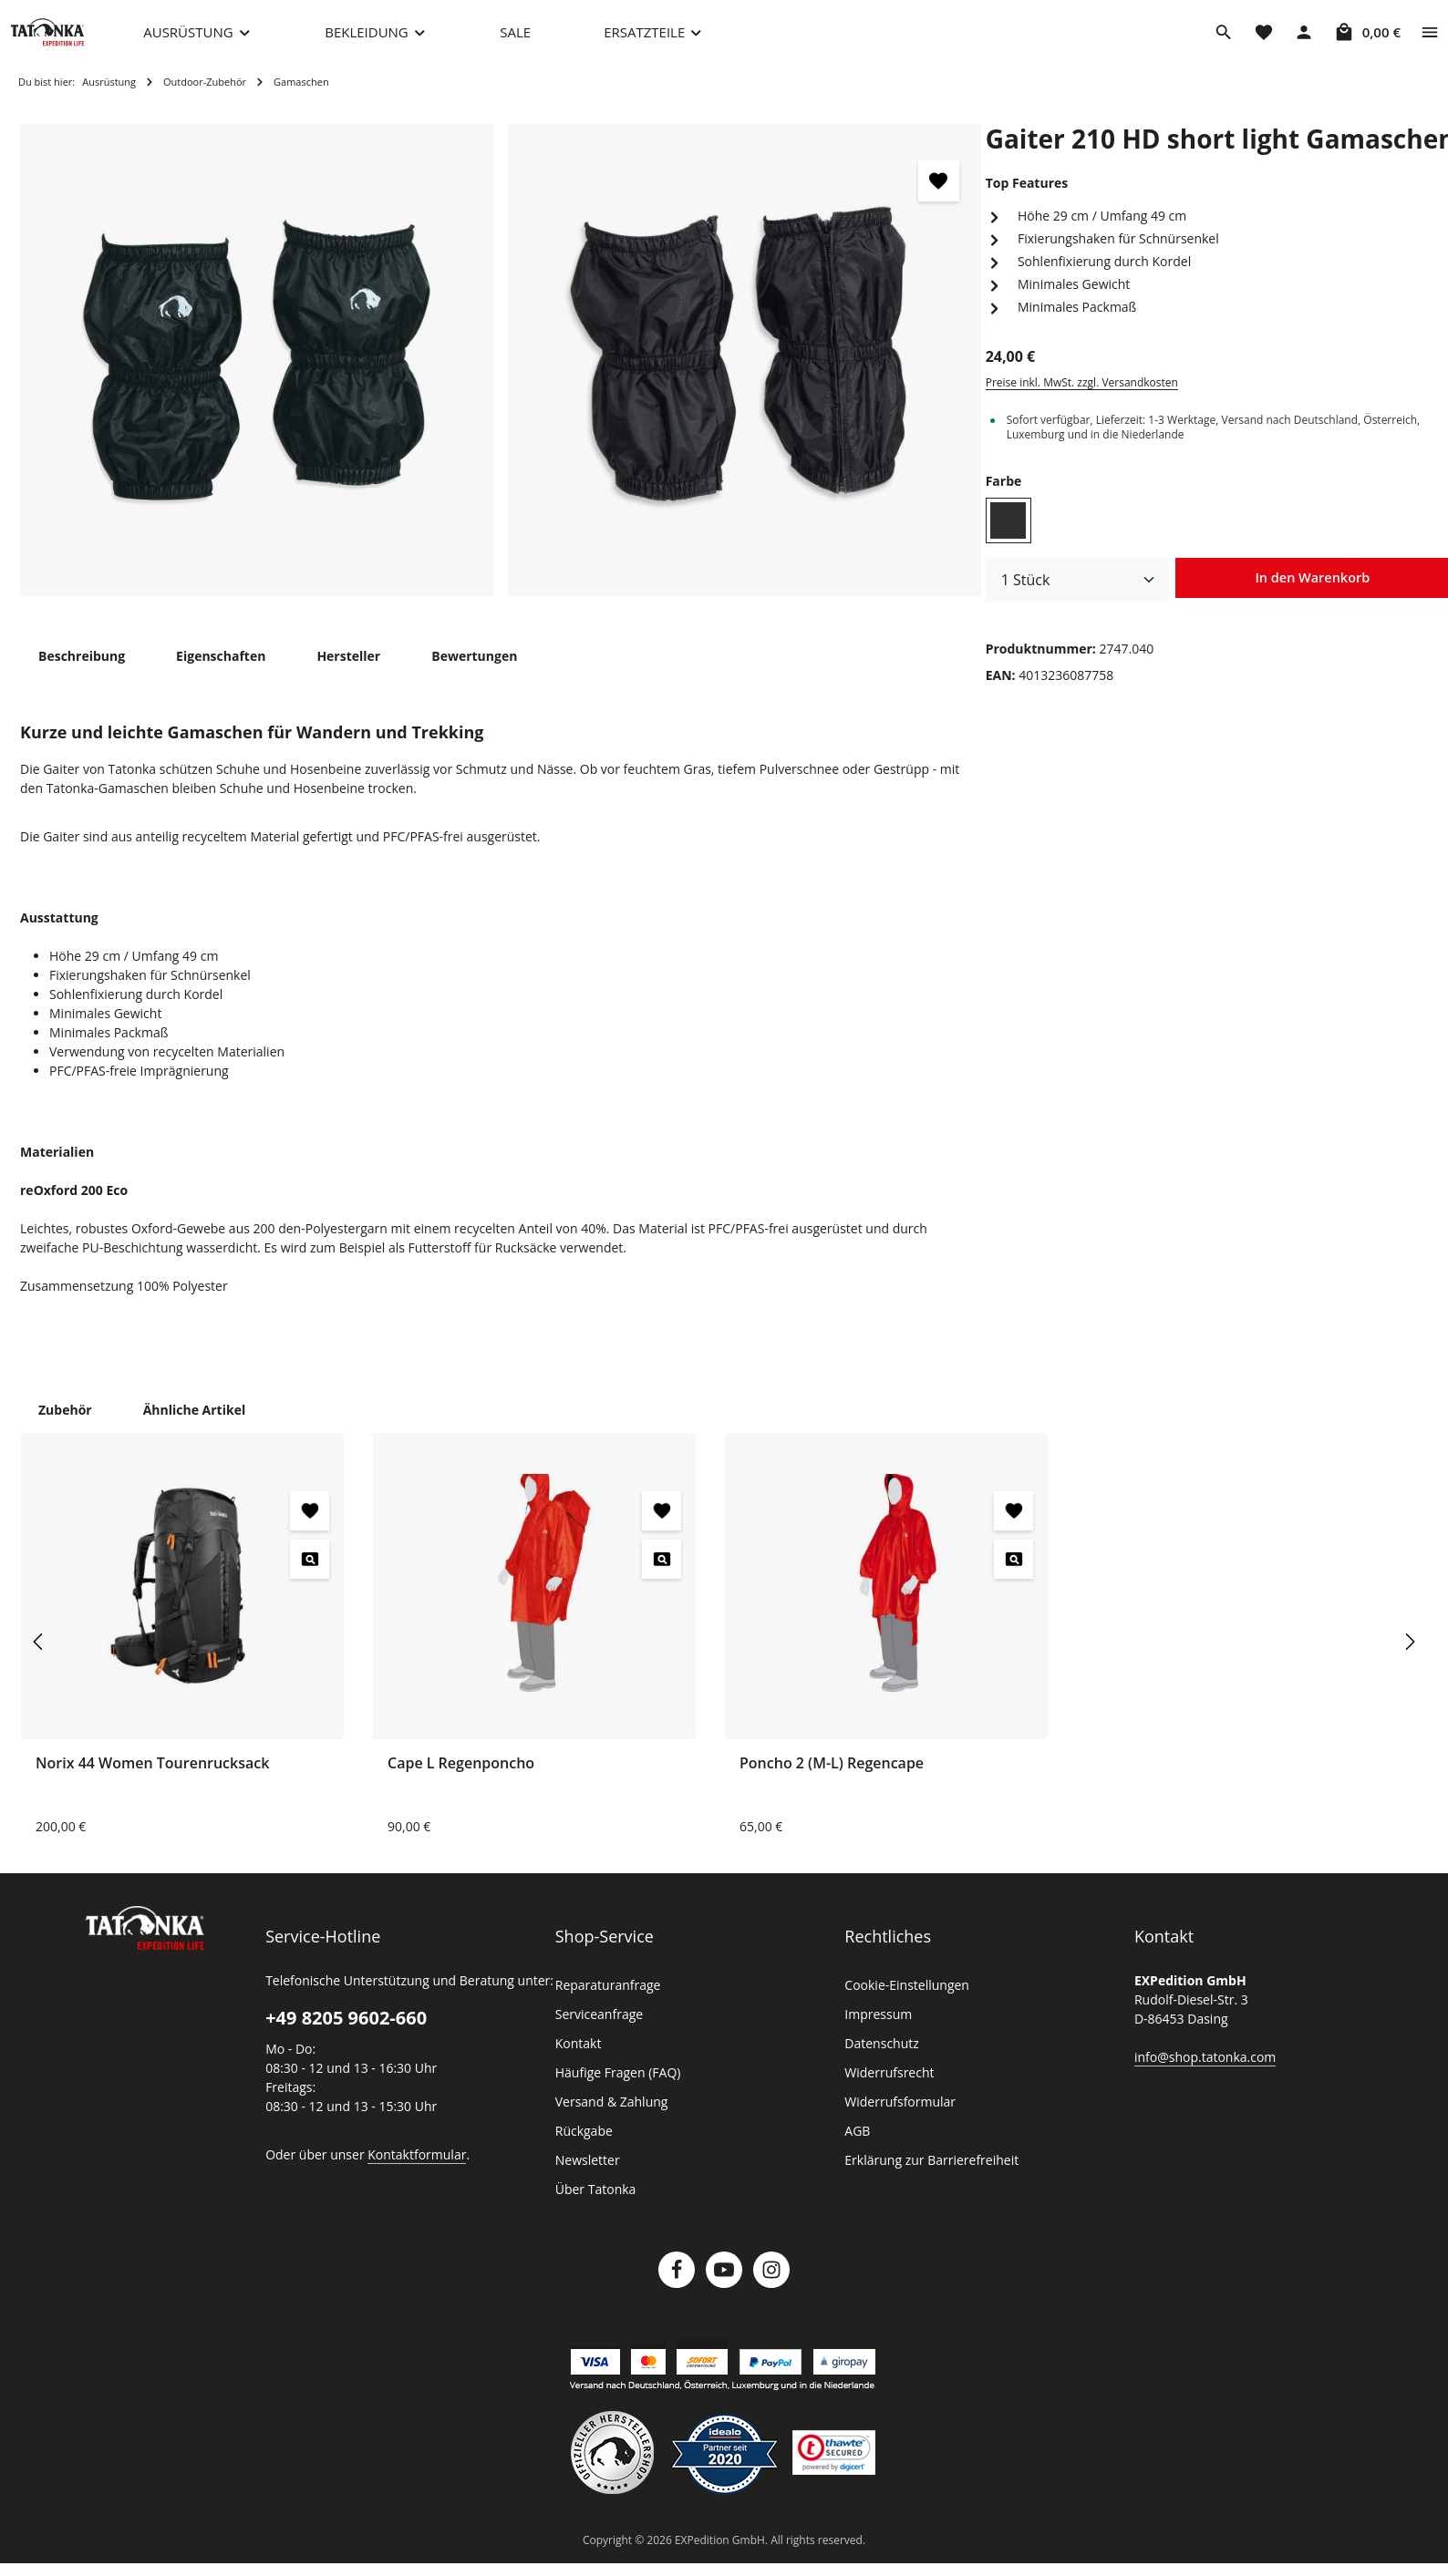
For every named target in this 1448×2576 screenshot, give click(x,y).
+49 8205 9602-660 (344, 2036)
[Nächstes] (1409, 1660)
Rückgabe (584, 2149)
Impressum (875, 2032)
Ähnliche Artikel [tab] (188, 1427)
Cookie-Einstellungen (904, 2003)
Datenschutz (879, 2062)
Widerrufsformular (895, 2120)
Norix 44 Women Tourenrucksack (150, 1780)
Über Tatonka (593, 2207)
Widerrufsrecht (885, 2091)
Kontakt (576, 2062)
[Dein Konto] (1304, 41)
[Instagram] (771, 2288)
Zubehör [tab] (63, 1427)
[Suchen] (1223, 41)
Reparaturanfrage (605, 2003)
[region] (501, 378)
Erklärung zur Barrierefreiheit (926, 2178)
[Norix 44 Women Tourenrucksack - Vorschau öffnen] (309, 1577)
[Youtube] (724, 2288)
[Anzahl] (1077, 598)
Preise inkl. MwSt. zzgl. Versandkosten (1080, 401)
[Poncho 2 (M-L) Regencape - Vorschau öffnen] (1013, 1577)
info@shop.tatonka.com (1201, 2074)
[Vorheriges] (39, 1660)
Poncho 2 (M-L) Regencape (833, 1780)
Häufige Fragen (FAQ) (618, 2091)
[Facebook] (676, 2288)
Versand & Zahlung (609, 2120)
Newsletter (585, 2178)
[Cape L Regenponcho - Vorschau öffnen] (661, 1577)
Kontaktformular (407, 2172)
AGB (858, 2149)
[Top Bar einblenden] (1430, 41)
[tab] (80, 674)
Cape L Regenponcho (462, 1780)
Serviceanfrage (598, 2032)
